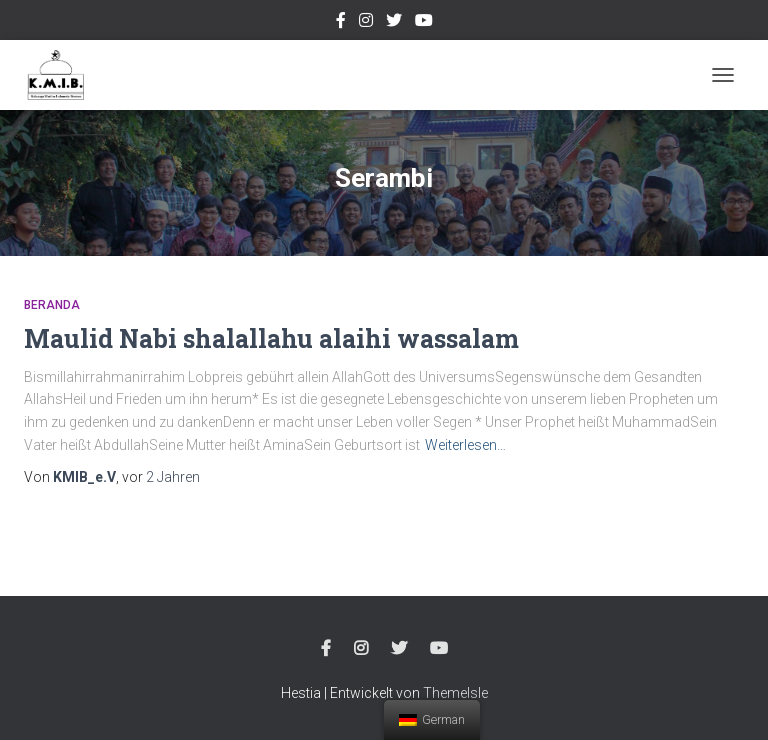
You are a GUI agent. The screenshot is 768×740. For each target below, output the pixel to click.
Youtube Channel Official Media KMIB (424, 23)
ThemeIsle (455, 693)
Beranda (52, 305)
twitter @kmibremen (394, 23)
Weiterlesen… (465, 445)
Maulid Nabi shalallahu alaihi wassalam (271, 338)
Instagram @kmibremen (366, 23)
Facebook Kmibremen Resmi (341, 23)
